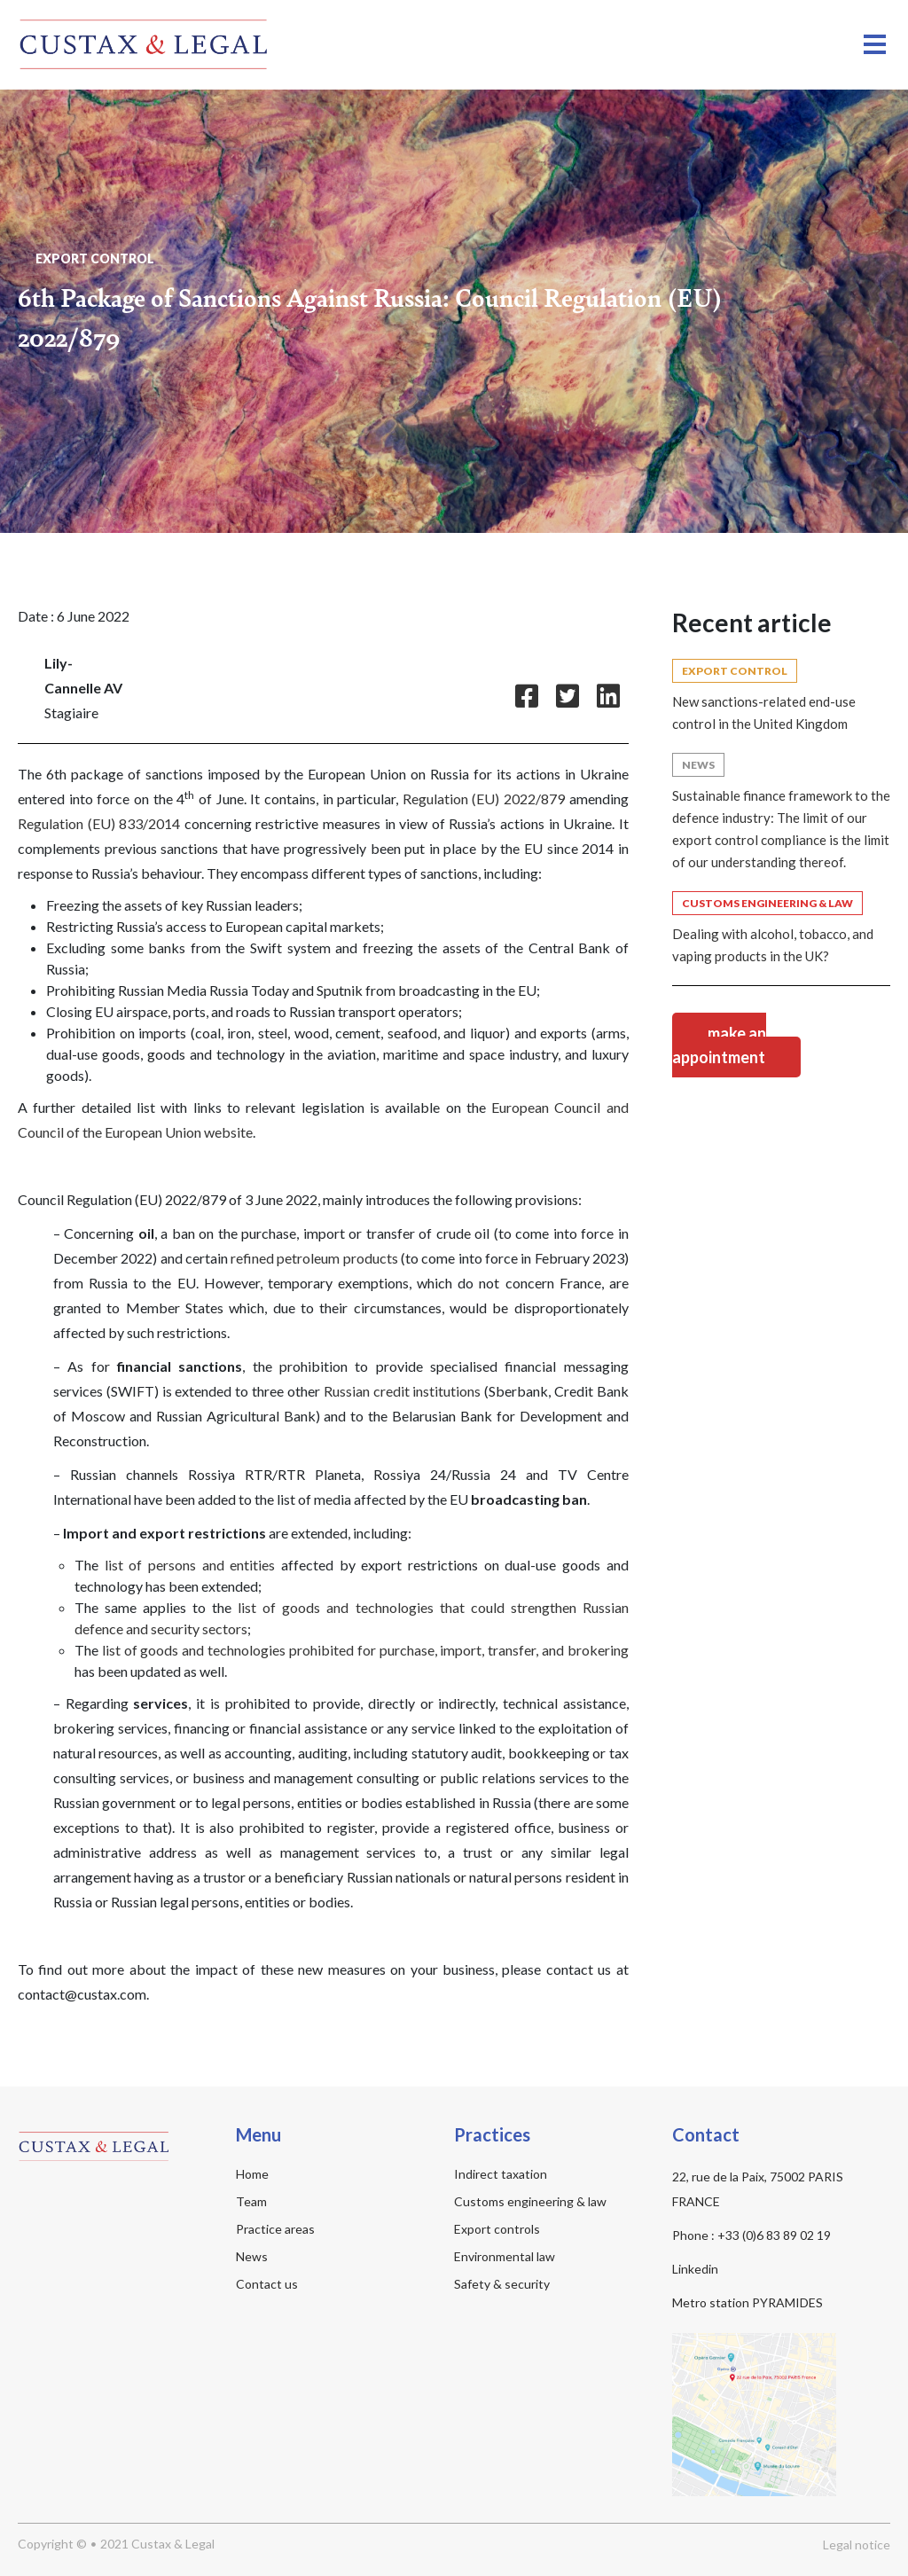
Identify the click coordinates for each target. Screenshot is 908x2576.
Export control (94, 251)
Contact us (267, 2276)
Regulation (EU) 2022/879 (484, 791)
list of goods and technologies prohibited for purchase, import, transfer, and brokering (365, 1642)
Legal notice (856, 2537)
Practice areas (275, 2221)
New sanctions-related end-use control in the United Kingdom (764, 705)
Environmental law (504, 2249)
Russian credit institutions (402, 1383)
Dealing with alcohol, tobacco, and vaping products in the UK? (772, 938)
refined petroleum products (314, 1250)
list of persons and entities (190, 1557)
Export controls (497, 2221)
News (698, 757)
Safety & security (502, 2276)
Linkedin (695, 2261)
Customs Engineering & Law (767, 896)
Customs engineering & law (530, 2194)
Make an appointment (719, 1038)
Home (252, 2166)
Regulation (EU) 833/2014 (99, 816)
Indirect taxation (500, 2166)
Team (251, 2194)
